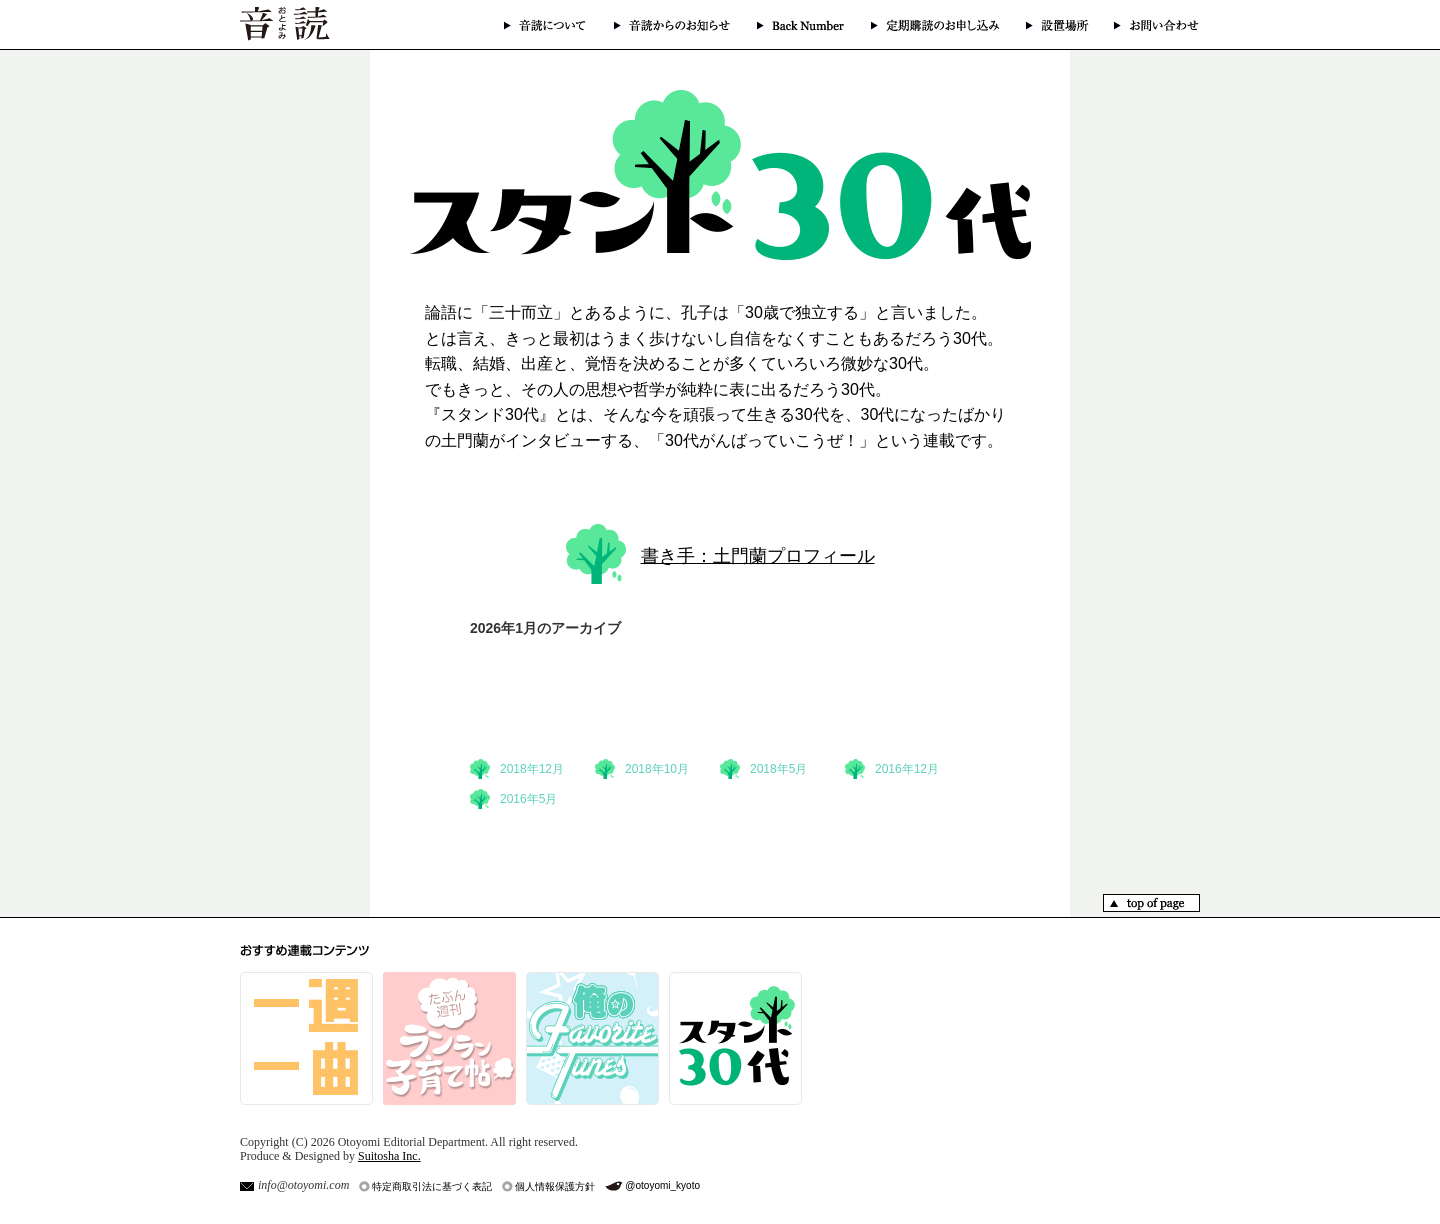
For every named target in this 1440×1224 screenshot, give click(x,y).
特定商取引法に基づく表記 (432, 1186)
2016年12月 (907, 769)
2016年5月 (528, 799)
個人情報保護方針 (555, 1186)
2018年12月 (532, 769)
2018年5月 (778, 769)
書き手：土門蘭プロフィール (758, 556)
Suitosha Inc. (389, 1156)
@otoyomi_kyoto (662, 1185)
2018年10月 (657, 769)
